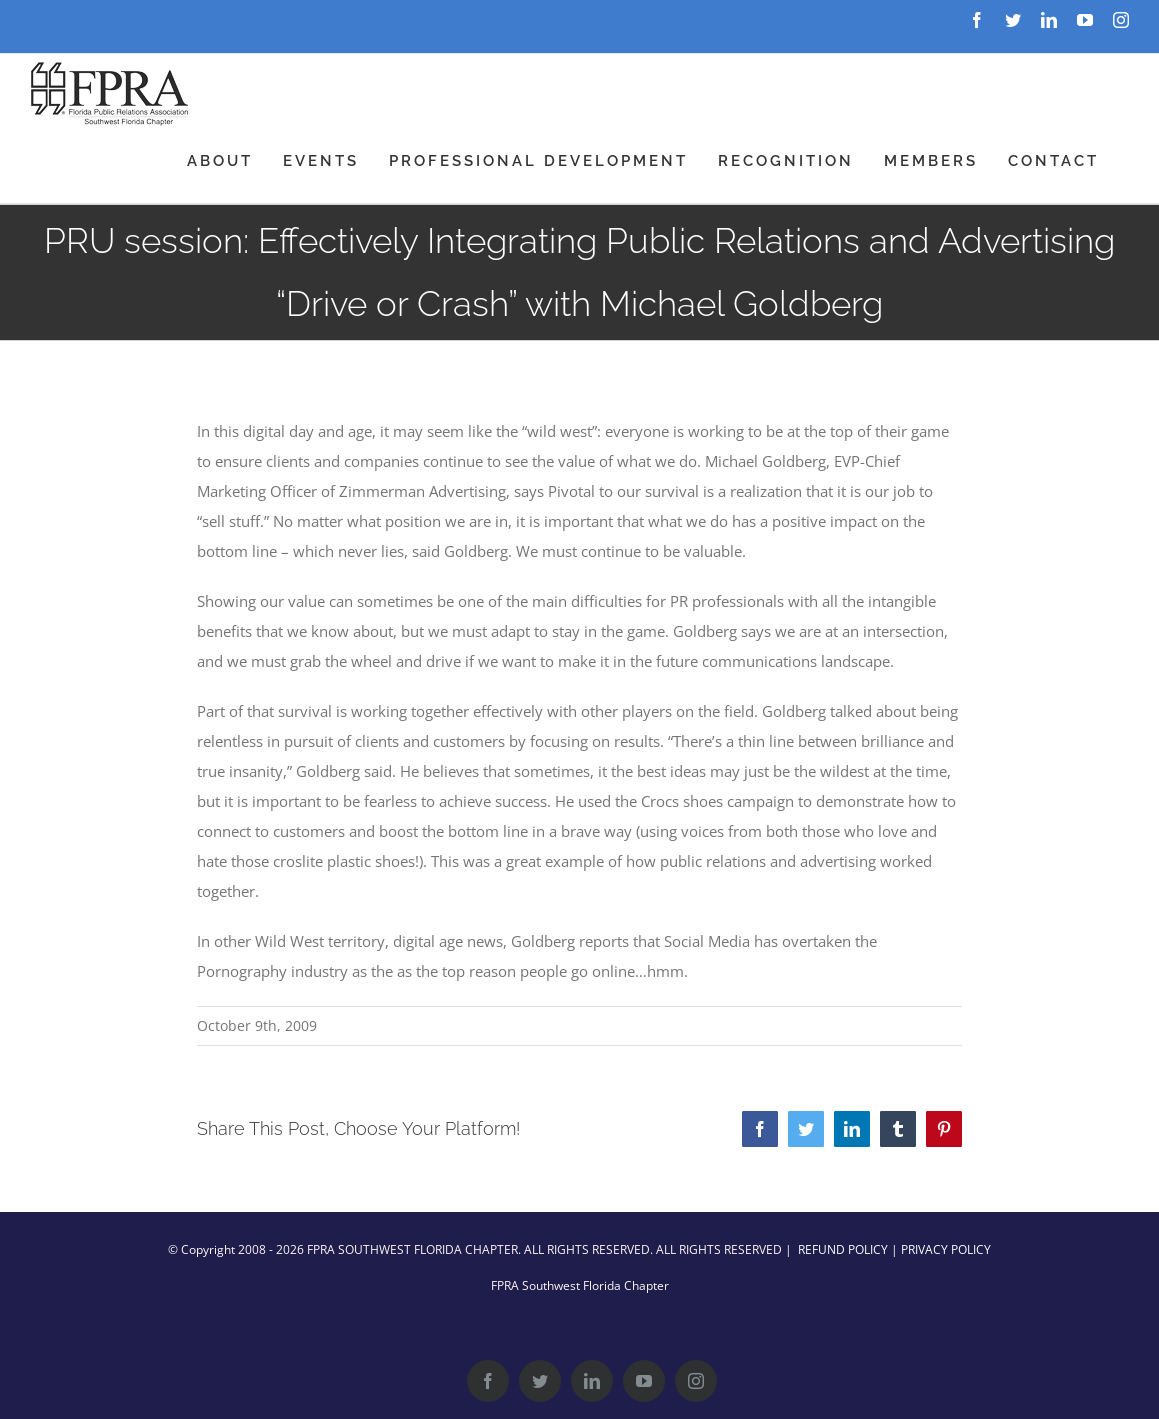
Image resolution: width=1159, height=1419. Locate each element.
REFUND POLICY (843, 1249)
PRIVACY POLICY (946, 1249)
